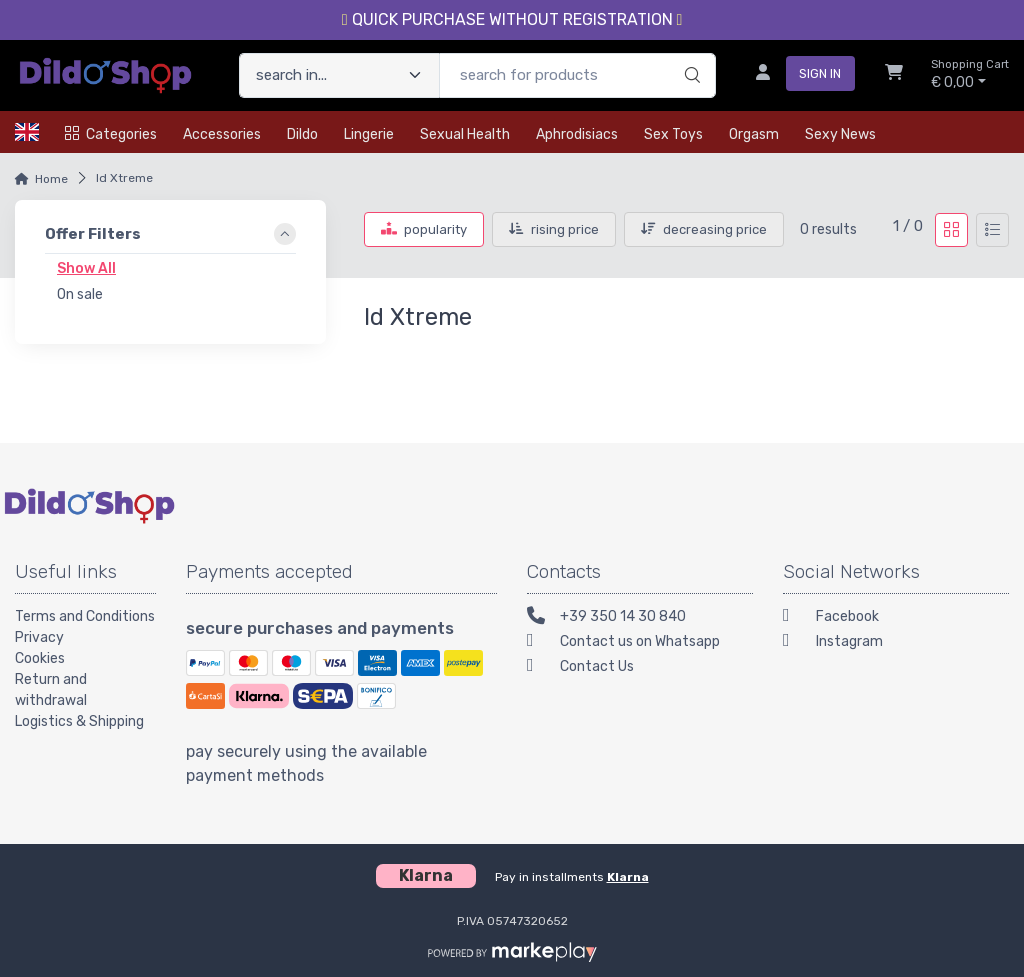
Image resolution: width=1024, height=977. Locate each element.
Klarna (628, 877)
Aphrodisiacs (577, 134)
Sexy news (840, 134)
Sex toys (673, 134)
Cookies (40, 658)
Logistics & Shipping (79, 721)
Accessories (222, 134)
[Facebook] (896, 618)
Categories (111, 134)
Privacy (39, 637)
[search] (689, 55)
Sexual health (465, 134)
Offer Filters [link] (93, 234)
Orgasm (754, 134)
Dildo (302, 134)
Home (51, 179)
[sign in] (797, 75)
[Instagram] (896, 643)
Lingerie (369, 134)
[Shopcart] (894, 75)
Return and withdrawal (51, 690)
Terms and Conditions (85, 616)
